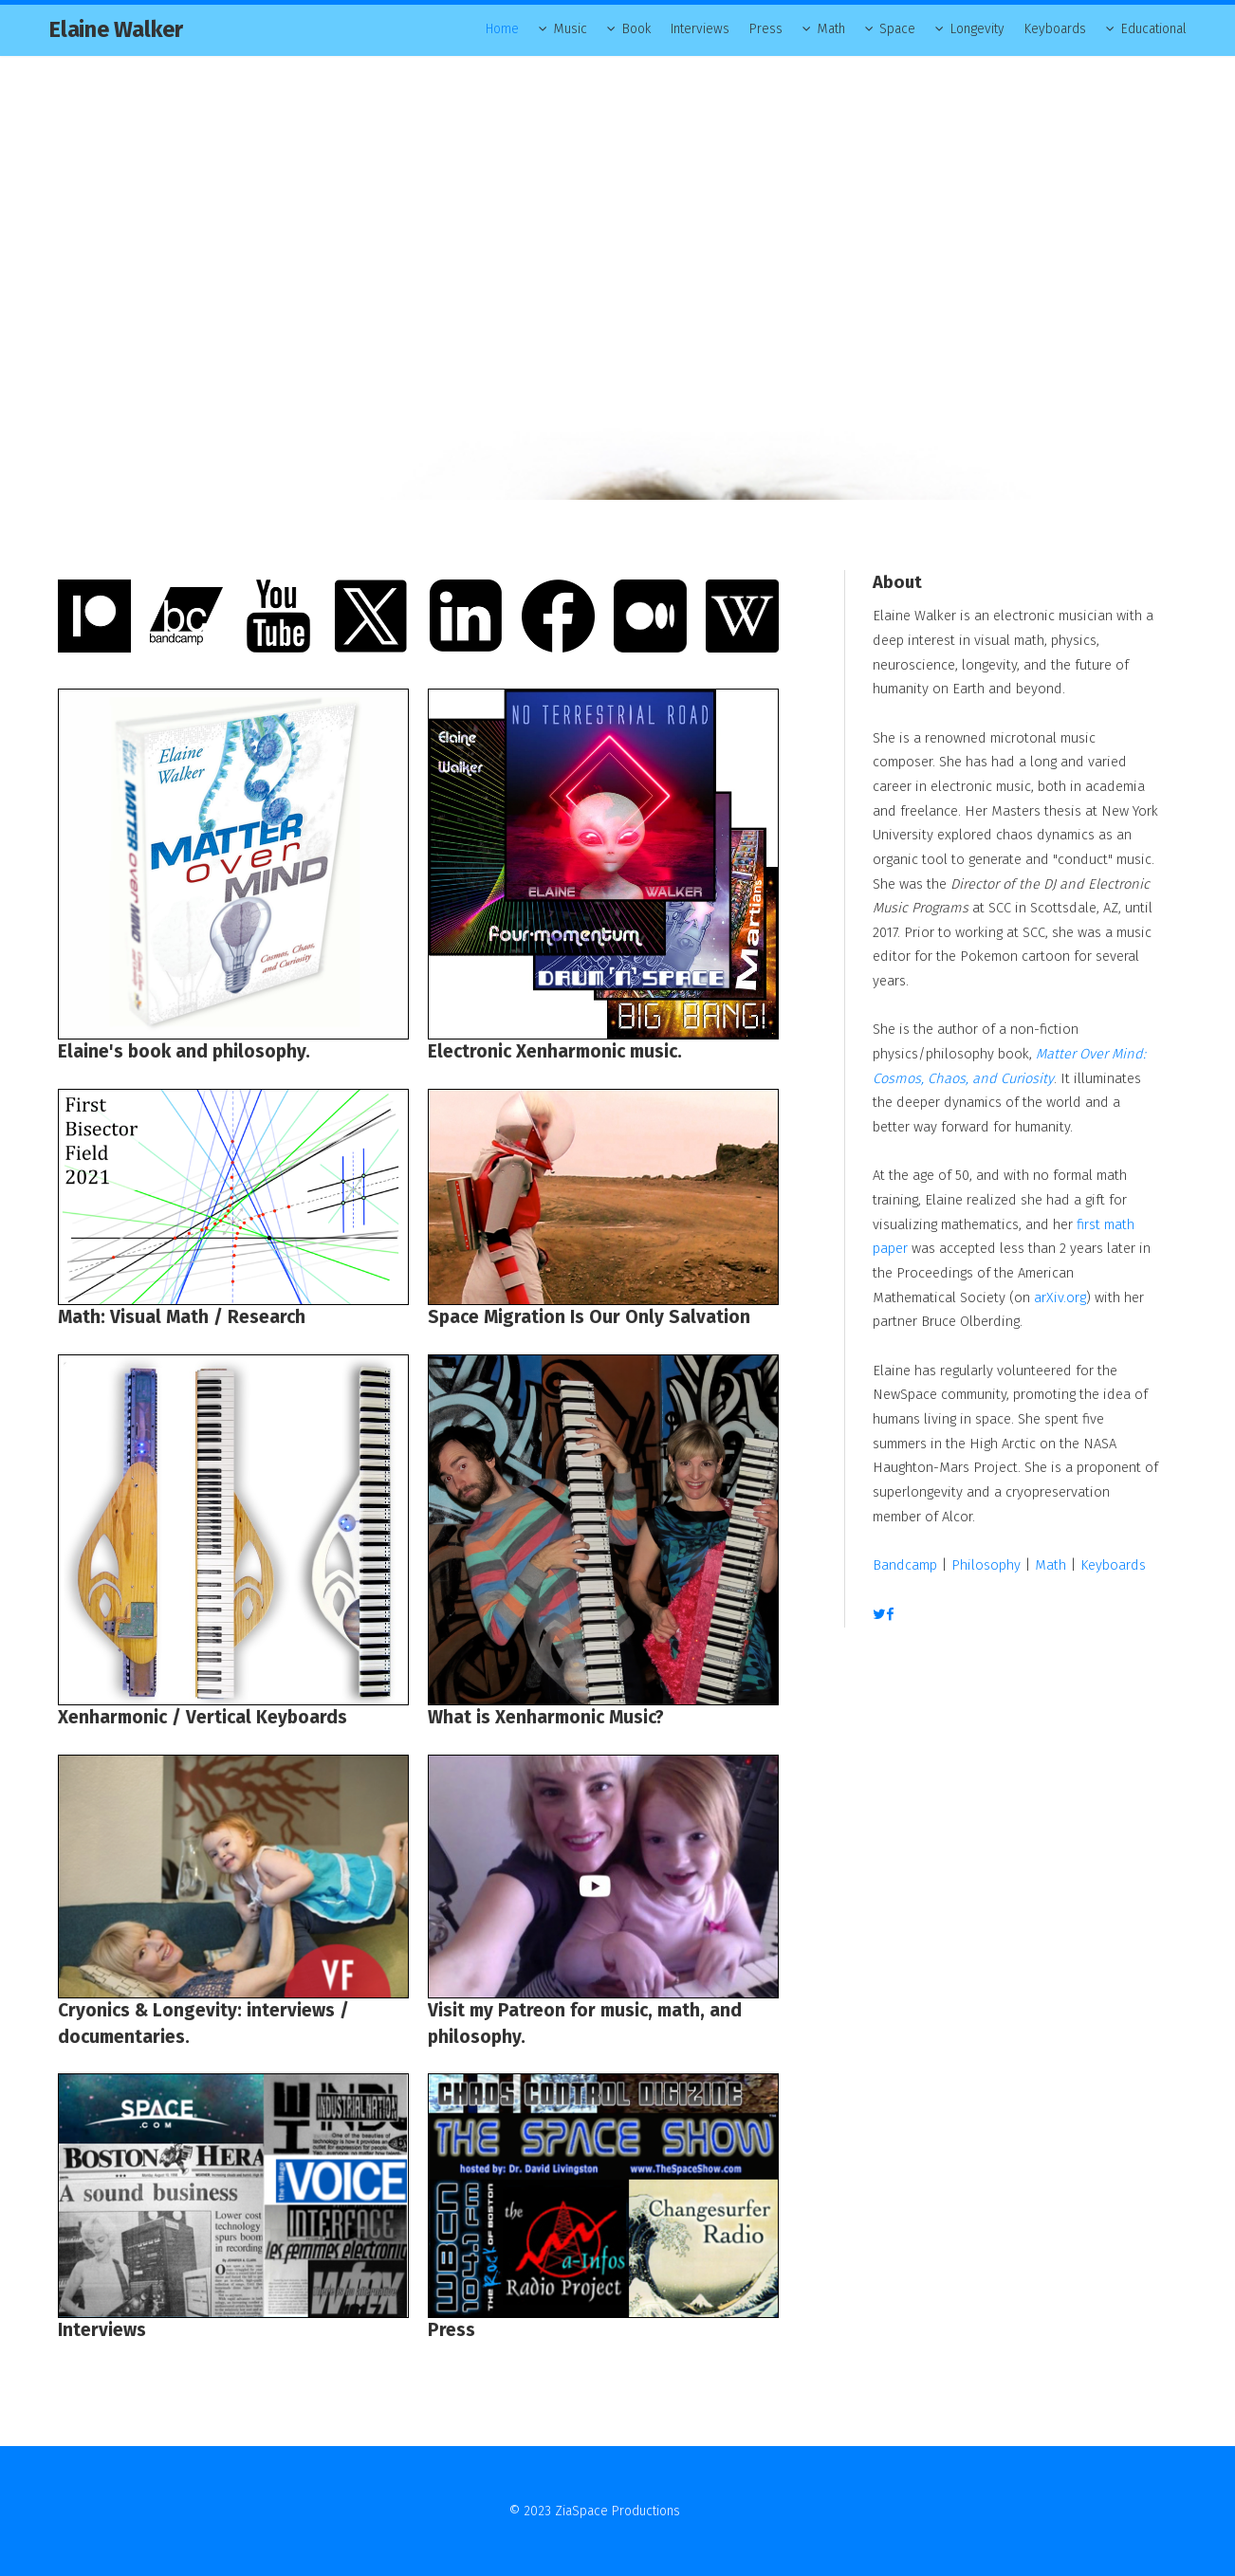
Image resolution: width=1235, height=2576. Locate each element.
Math (831, 29)
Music (570, 29)
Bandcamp (905, 1564)
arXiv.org (1060, 1297)
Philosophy (986, 1564)
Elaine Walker (115, 29)
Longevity (977, 29)
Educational (1154, 29)
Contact (705, 2511)
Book (636, 29)
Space (897, 29)
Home (502, 29)
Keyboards (1055, 29)
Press (766, 29)
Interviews (700, 29)
